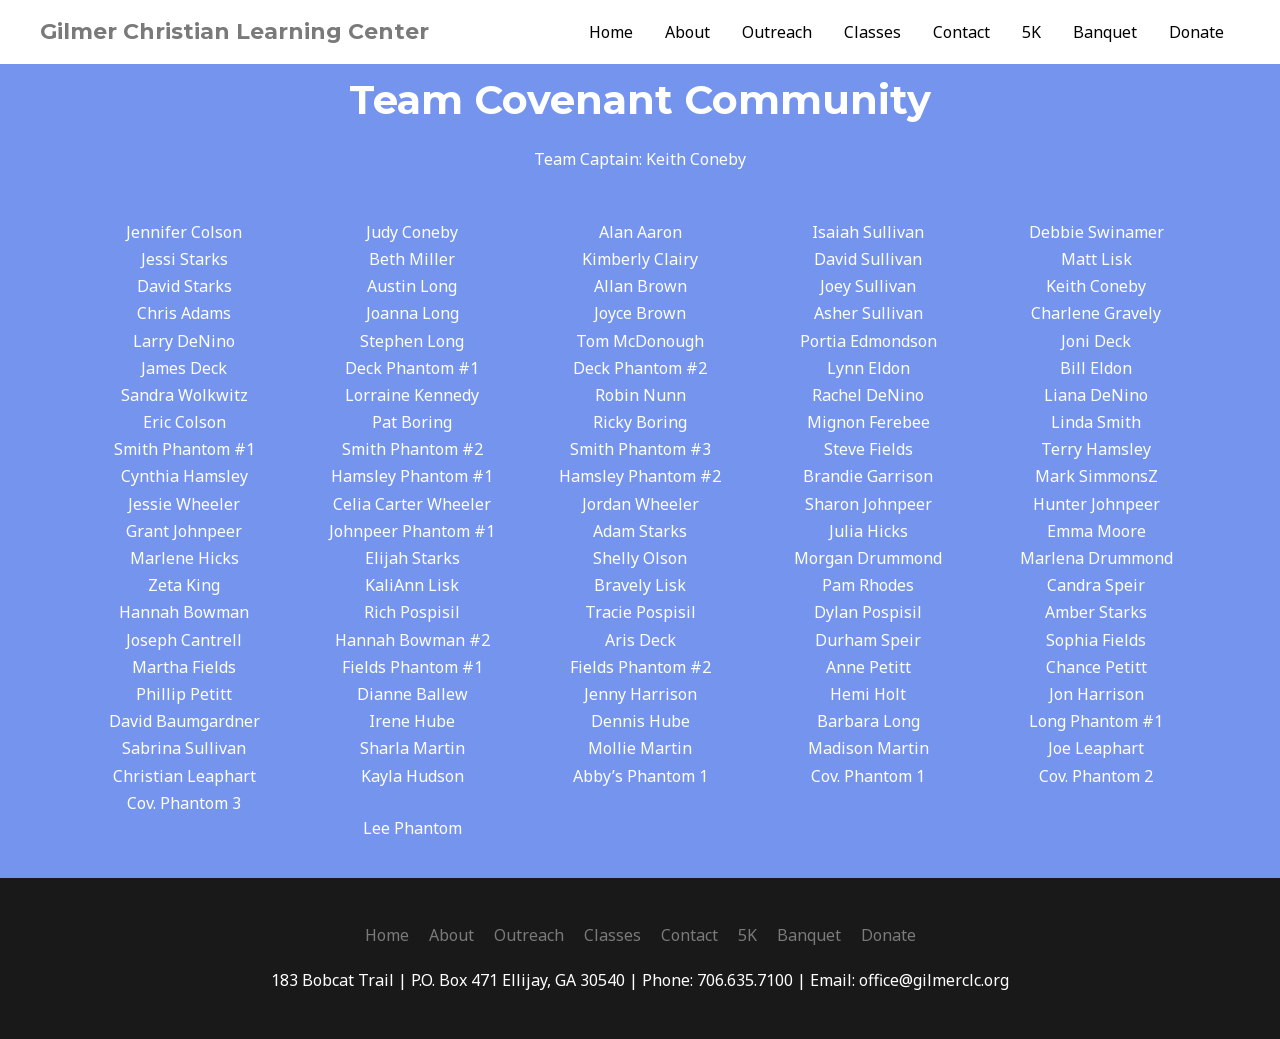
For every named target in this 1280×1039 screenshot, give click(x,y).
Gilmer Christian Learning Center (234, 31)
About (687, 32)
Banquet (1105, 32)
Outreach (777, 32)
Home (611, 32)
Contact (961, 32)
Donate (1196, 32)
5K (1031, 32)
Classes (872, 32)
